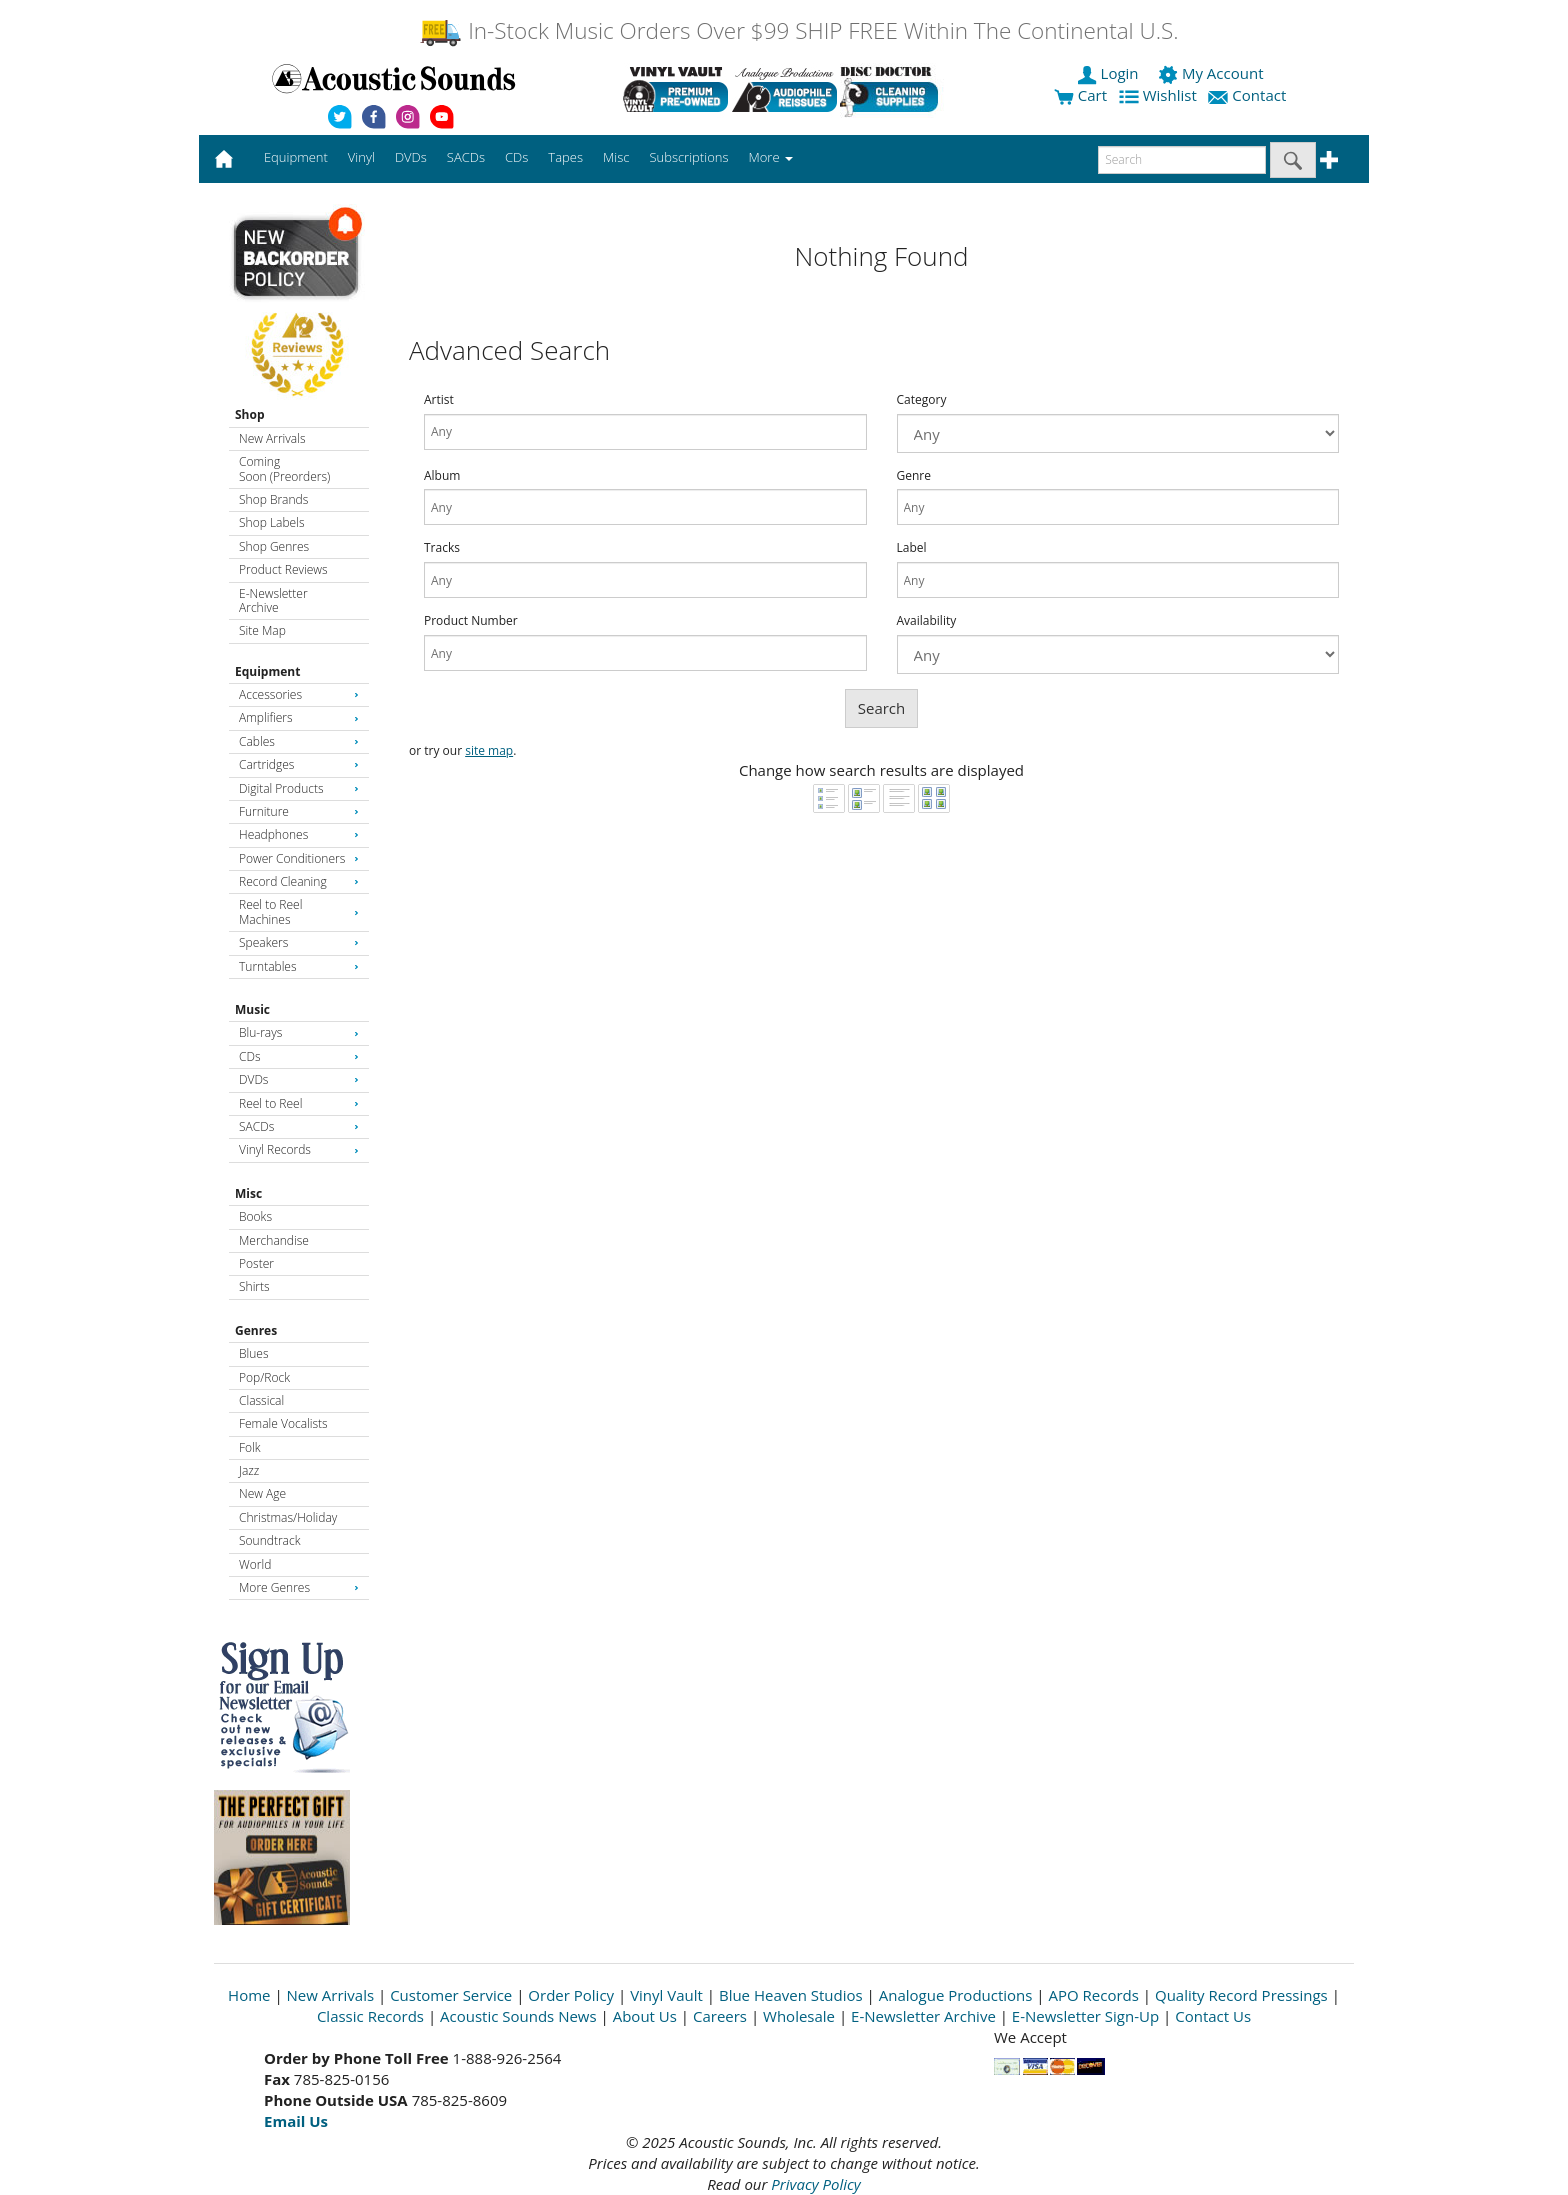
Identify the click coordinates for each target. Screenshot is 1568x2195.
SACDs (299, 1126)
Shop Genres (274, 546)
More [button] (771, 157)
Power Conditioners (299, 858)
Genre (914, 476)
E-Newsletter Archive (273, 600)
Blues (254, 1353)
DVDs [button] (411, 157)
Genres (256, 1330)
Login (1110, 73)
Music (252, 1009)
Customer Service (451, 1995)
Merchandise (274, 1240)
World (255, 1564)
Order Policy (571, 1995)
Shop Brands (273, 499)
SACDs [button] (466, 157)
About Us (645, 2016)
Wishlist (1160, 95)
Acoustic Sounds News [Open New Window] (518, 2016)
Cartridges (299, 764)
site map (489, 750)
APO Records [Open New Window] (1094, 1995)
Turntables (299, 966)
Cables (299, 741)
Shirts (254, 1286)
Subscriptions (688, 157)
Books (255, 1216)
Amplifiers (299, 717)
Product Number (471, 621)
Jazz (249, 1470)
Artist (439, 400)
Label (912, 548)
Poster (256, 1263)
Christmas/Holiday (288, 1517)
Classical (261, 1400)
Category (922, 400)
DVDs (299, 1079)
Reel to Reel (299, 1103)
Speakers (299, 942)
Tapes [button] (565, 157)
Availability (927, 621)
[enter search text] (1182, 160)
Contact (1249, 95)
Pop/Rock (264, 1377)
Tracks (442, 548)
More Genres (299, 1587)
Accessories (299, 694)
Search (882, 708)
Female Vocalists (283, 1423)
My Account (1212, 73)
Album (442, 476)
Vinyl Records (299, 1149)
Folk (250, 1447)
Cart (1080, 95)
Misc (248, 1193)
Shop (250, 414)
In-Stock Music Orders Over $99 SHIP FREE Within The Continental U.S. (798, 30)
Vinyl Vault (666, 1995)
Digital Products (299, 788)
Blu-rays (299, 1032)
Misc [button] (616, 157)
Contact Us (1213, 2016)
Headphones (299, 834)
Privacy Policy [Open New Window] (815, 2184)
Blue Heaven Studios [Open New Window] (791, 1995)
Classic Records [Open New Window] (370, 2016)
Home (249, 1995)
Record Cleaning (299, 881)
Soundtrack (269, 1540)
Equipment (267, 671)
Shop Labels (271, 522)
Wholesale (799, 2016)
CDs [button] (516, 157)
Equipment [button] (296, 157)
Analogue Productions (956, 1995)
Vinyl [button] (361, 157)
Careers (720, 2016)
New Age (262, 1493)
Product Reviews (283, 569)
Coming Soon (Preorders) (284, 468)
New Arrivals (272, 438)
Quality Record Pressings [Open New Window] (1241, 1995)
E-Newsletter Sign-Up (1085, 2016)
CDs (299, 1056)
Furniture (299, 811)
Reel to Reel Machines (299, 911)
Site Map (262, 630)
